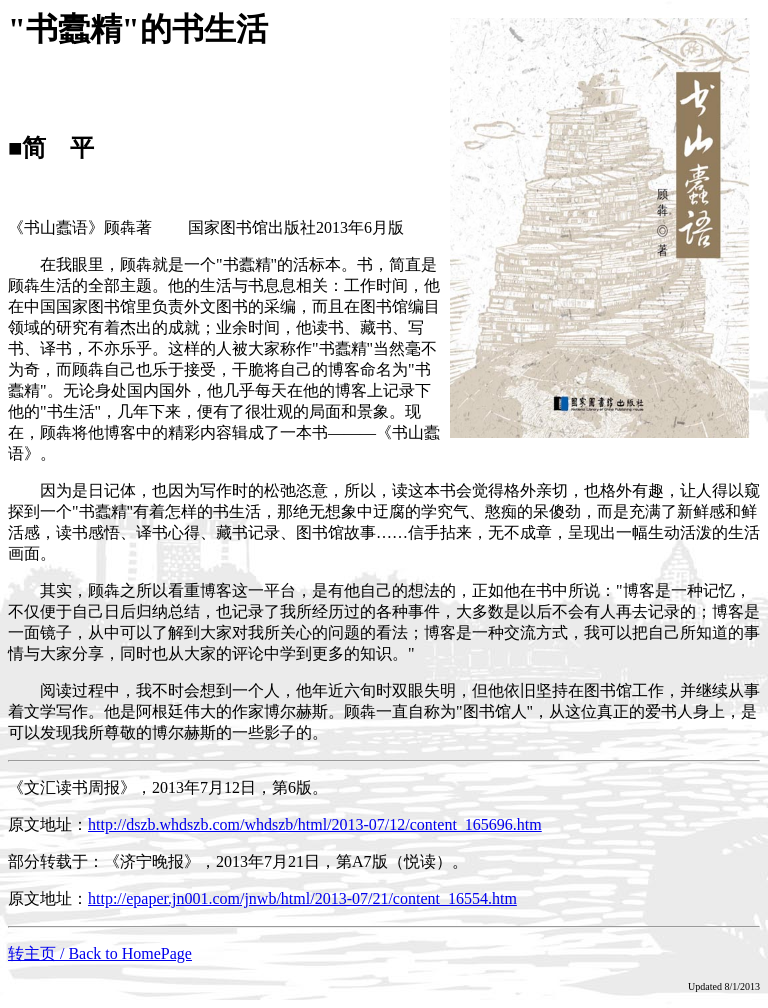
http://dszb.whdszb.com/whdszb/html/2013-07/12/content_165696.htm (315, 824)
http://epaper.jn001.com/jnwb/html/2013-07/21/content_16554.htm (302, 898)
